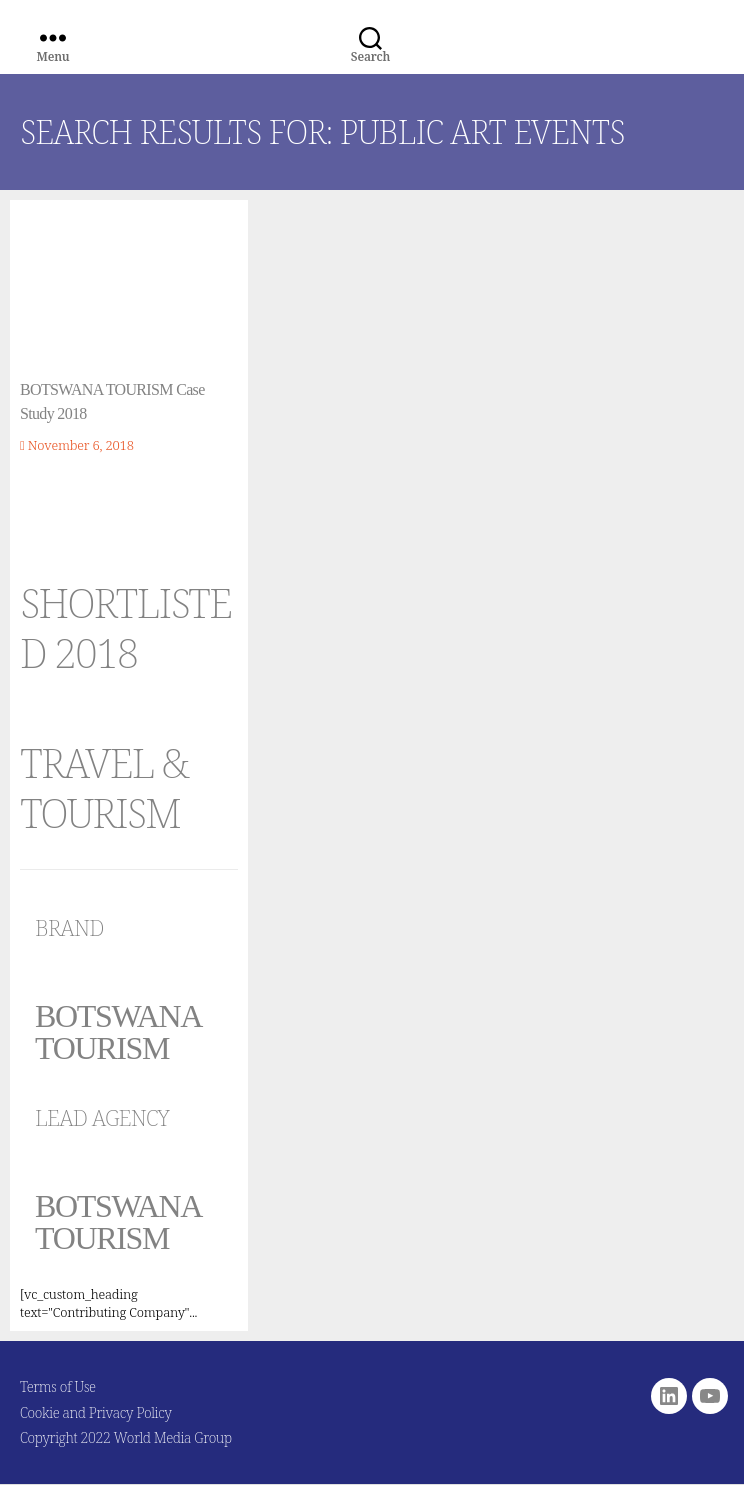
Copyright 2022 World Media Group (126, 1437)
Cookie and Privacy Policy (96, 1412)
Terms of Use (58, 1386)
